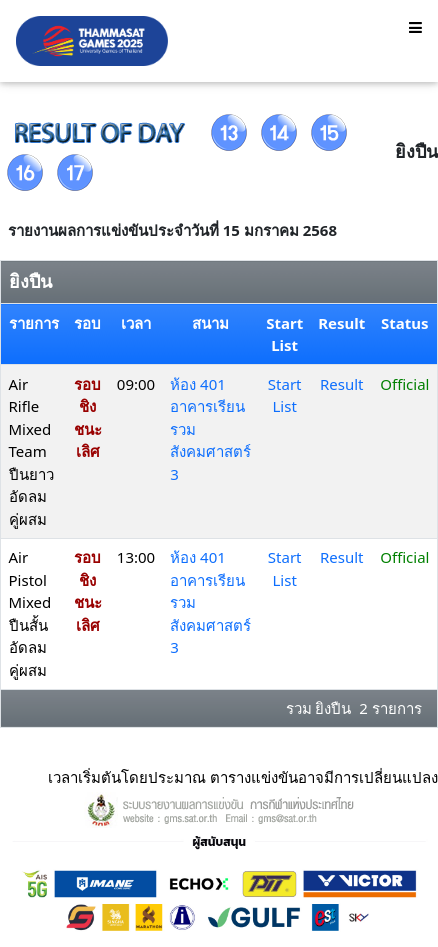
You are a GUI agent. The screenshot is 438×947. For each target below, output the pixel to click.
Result (342, 384)
